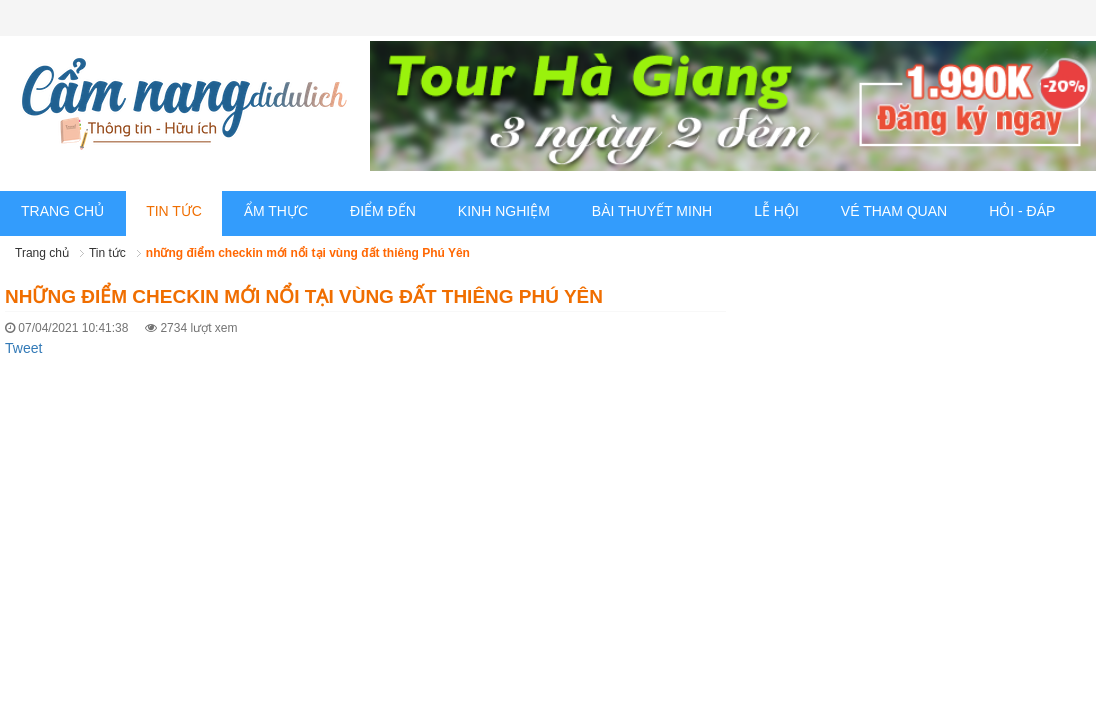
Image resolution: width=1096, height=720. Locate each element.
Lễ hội (776, 211)
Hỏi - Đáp (1022, 211)
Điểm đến (383, 211)
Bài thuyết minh (652, 211)
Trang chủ (62, 211)
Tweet (23, 348)
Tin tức (174, 211)
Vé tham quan (894, 211)
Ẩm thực (276, 211)
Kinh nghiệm (504, 211)
